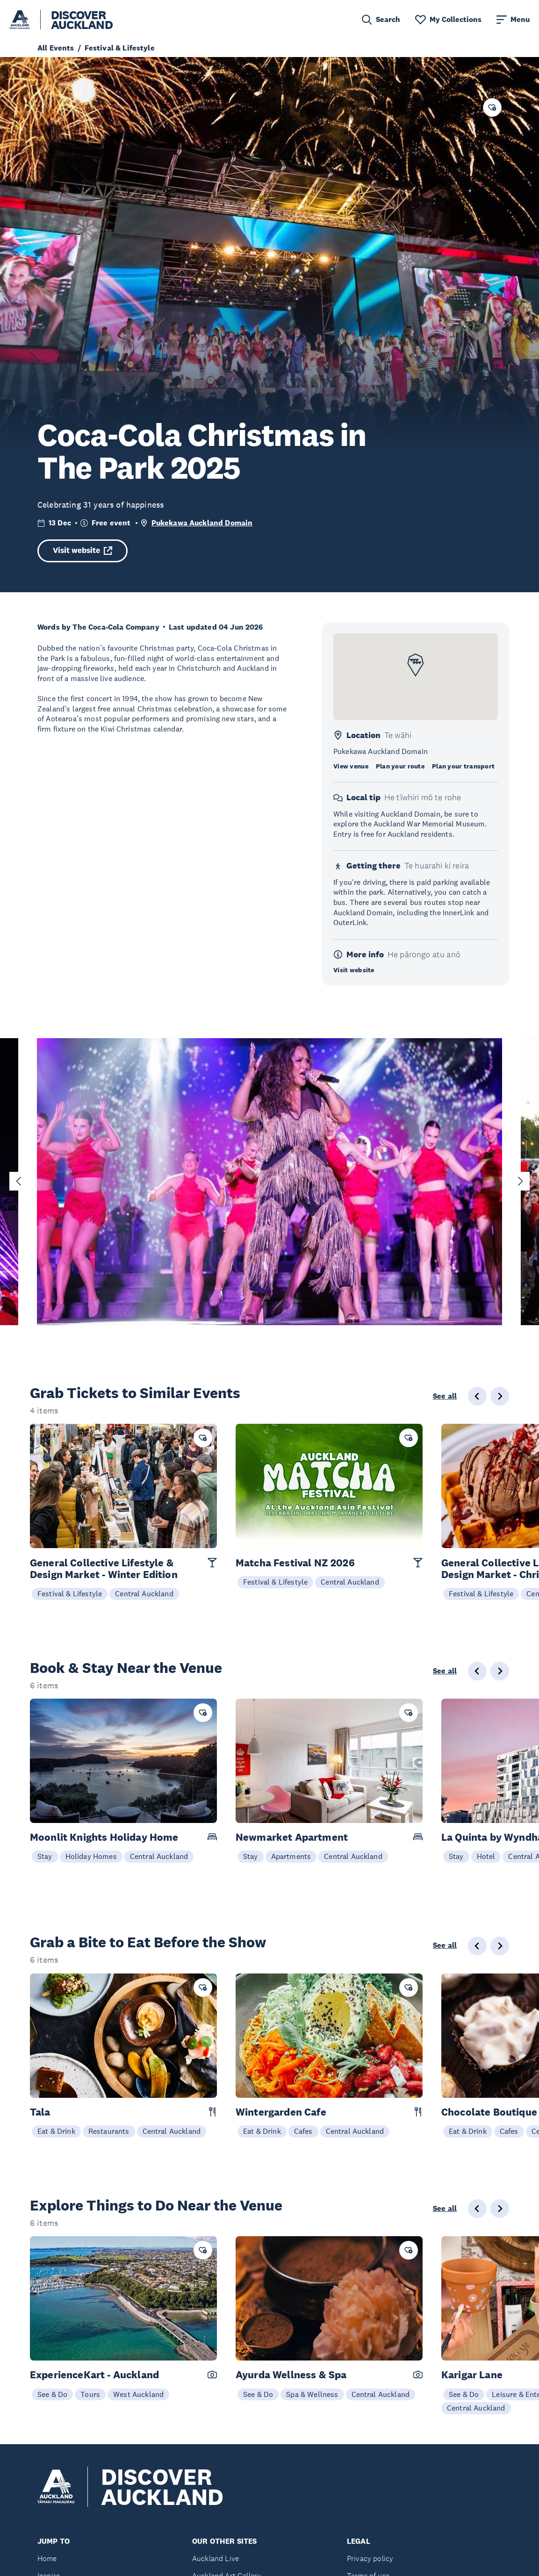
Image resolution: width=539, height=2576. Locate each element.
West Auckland (138, 2394)
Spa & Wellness (312, 2394)
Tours (90, 2394)
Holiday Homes (91, 1856)
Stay (44, 1856)
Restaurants (108, 2131)
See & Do (52, 2394)
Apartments (291, 1856)
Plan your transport (463, 766)
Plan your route (400, 766)
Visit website (82, 550)
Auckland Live (215, 2558)
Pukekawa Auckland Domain (202, 523)
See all (445, 1396)
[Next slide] (520, 1181)
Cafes (303, 2131)
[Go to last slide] (18, 1181)
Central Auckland (144, 1593)
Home (47, 2558)
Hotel (486, 1856)
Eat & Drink (56, 2131)
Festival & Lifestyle (69, 1593)
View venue (350, 766)
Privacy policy (370, 2558)
